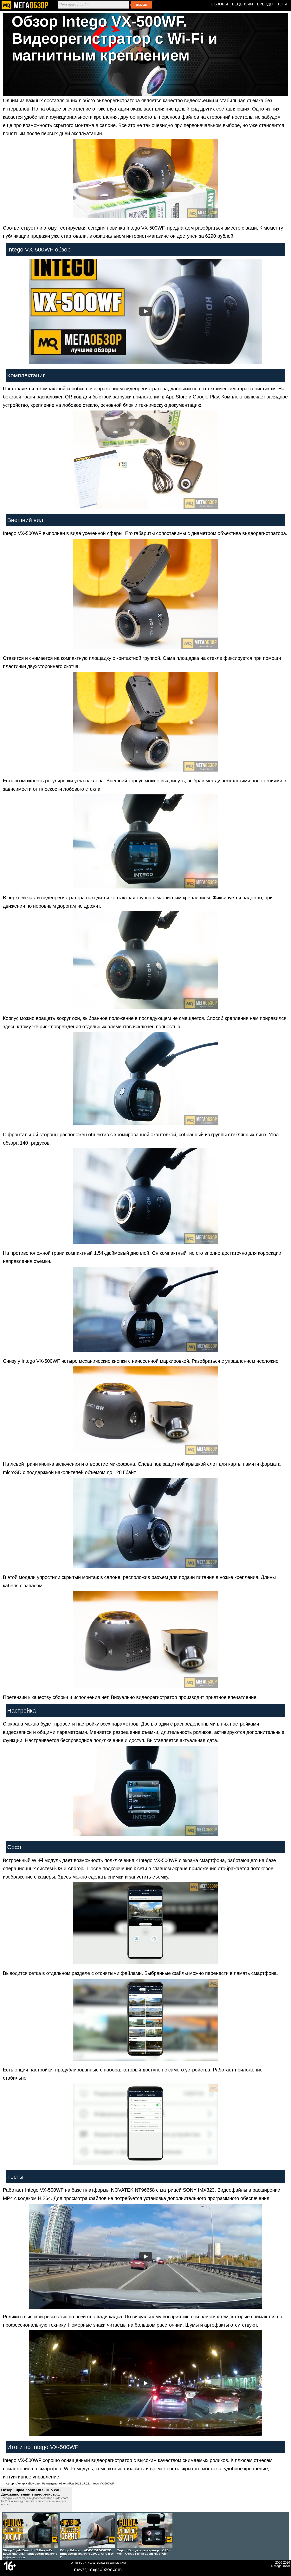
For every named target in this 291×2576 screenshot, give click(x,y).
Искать (141, 4)
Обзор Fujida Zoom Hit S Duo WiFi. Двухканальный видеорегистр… (31, 2492)
